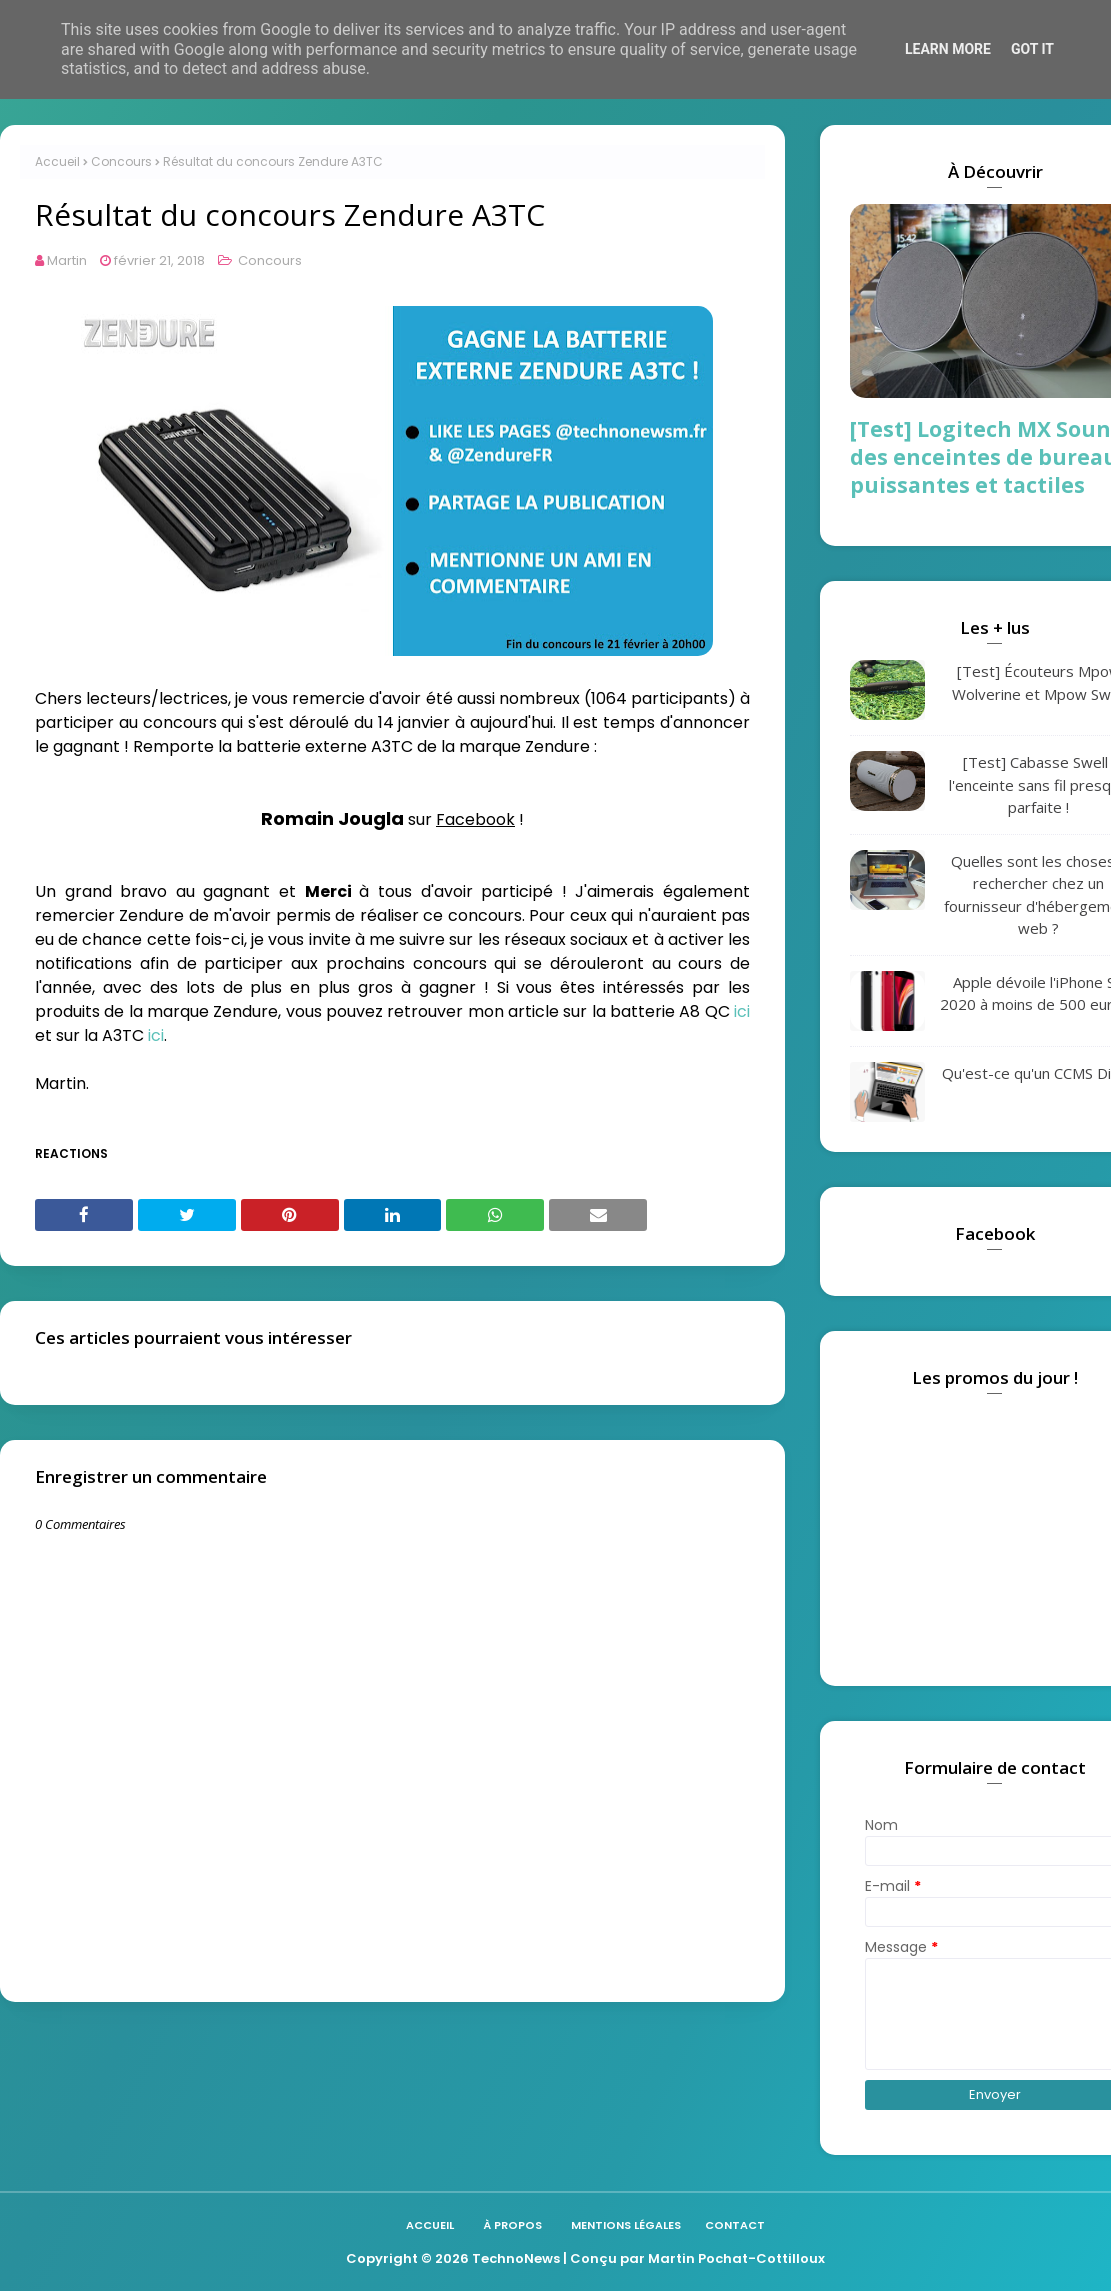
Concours (121, 161)
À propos (512, 2225)
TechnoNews (516, 2258)
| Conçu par (604, 2258)
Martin (67, 260)
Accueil (57, 161)
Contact (735, 2225)
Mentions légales (626, 2225)
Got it (1032, 49)
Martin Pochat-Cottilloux (736, 2258)
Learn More (948, 49)
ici (742, 1011)
